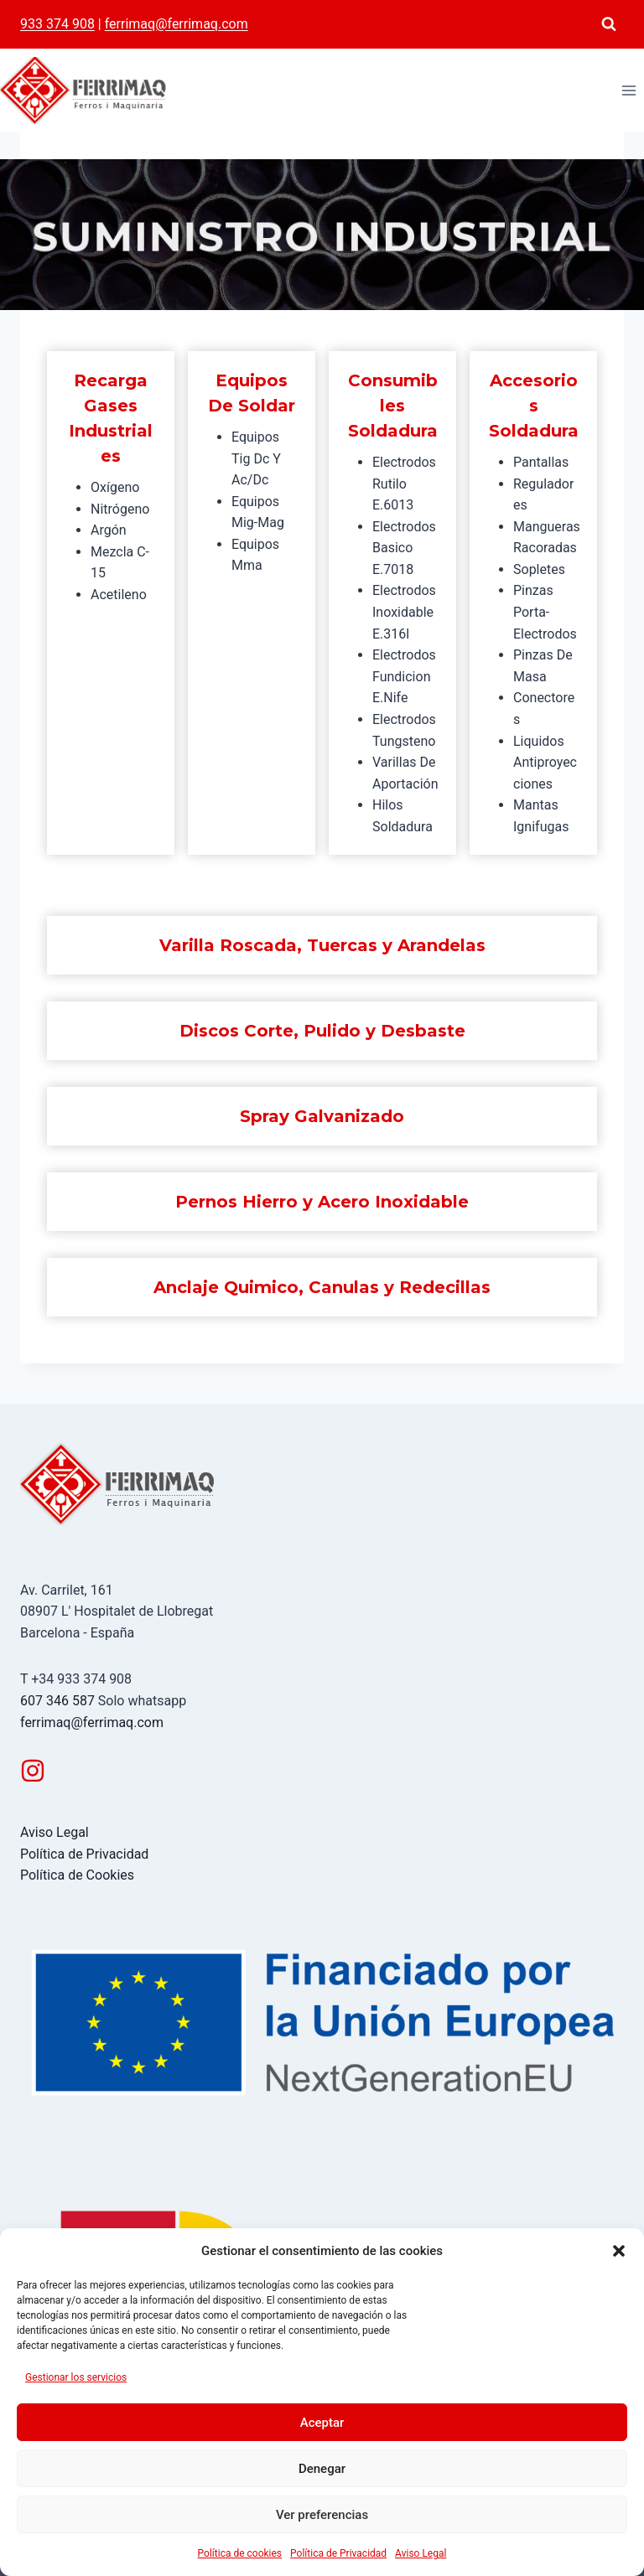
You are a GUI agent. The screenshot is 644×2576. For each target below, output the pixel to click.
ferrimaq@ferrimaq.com (176, 24)
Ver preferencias (322, 2514)
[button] (618, 2250)
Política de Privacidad (338, 2553)
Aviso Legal (420, 2553)
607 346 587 (57, 1701)
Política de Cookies (77, 1875)
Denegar (322, 2468)
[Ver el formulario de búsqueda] (609, 24)
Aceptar (322, 2422)
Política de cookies (240, 2553)
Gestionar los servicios (76, 2377)
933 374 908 (57, 24)
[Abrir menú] (628, 90)
